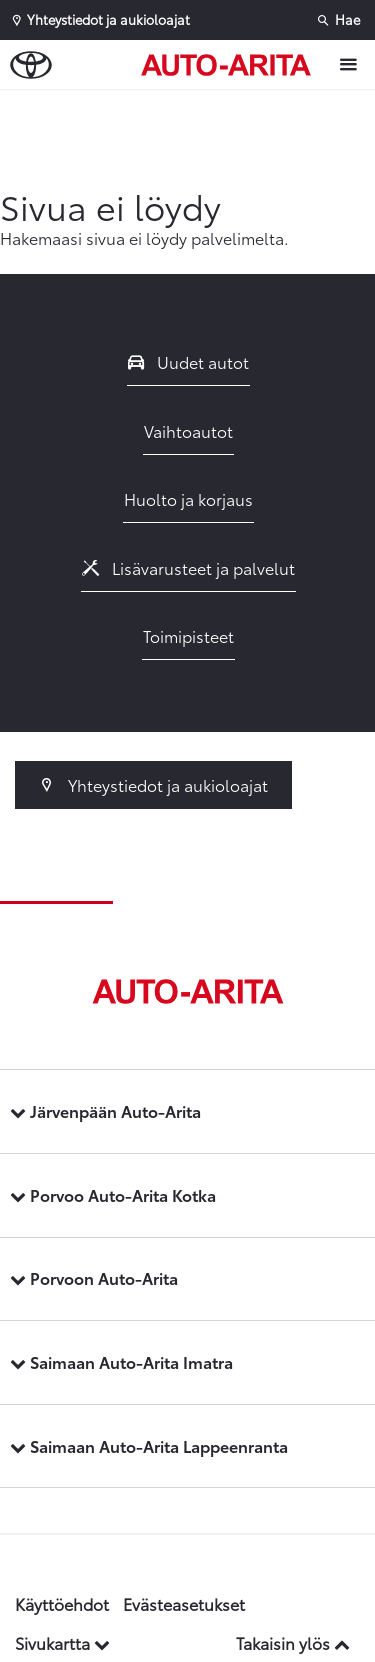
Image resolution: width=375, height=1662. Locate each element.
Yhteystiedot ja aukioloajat (153, 784)
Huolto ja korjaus (188, 498)
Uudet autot (189, 361)
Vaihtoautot (188, 430)
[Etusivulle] (231, 65)
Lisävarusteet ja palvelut (189, 567)
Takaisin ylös (293, 1642)
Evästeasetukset (184, 1603)
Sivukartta (62, 1642)
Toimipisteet (188, 635)
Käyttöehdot (62, 1603)
